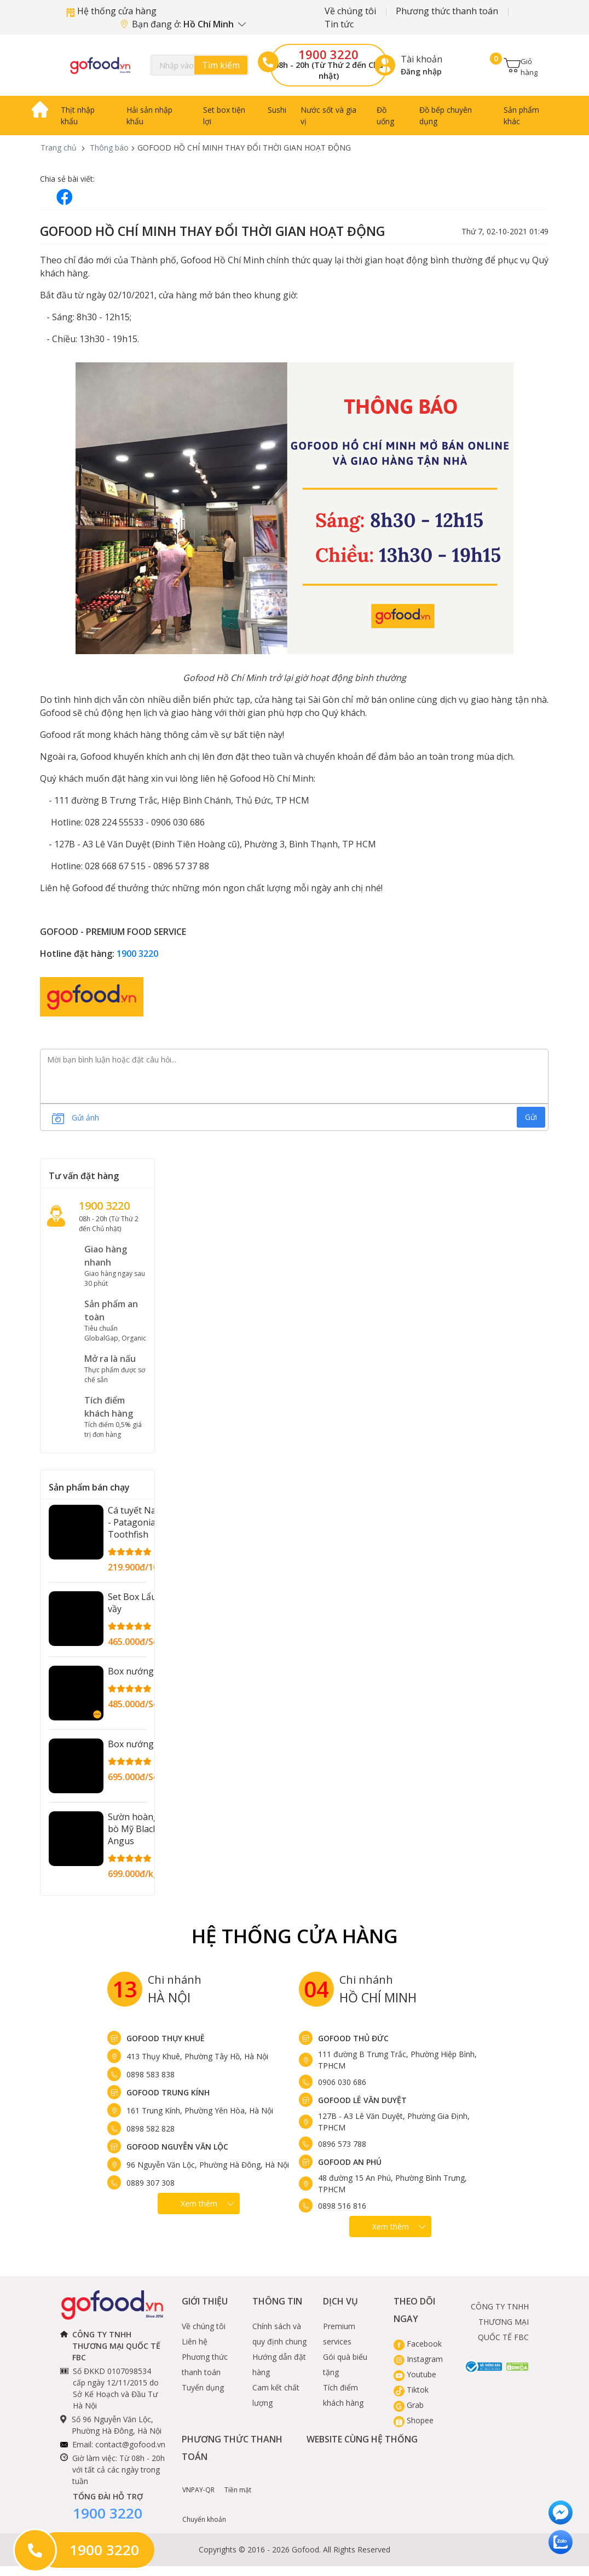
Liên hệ (194, 2341)
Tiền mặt (237, 2481)
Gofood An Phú (350, 2162)
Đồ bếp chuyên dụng (445, 115)
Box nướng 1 (134, 1671)
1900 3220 (328, 54)
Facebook (418, 2343)
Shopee (414, 2420)
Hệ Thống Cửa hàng (295, 1936)
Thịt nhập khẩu (78, 115)
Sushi (277, 110)
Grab (409, 2405)
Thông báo (109, 147)
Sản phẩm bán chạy (89, 1487)
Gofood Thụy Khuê (165, 2038)
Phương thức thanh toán (447, 11)
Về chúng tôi (350, 11)
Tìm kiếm (221, 65)
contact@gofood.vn (130, 2444)
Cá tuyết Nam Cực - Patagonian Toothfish (144, 1522)
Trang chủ (59, 147)
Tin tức (339, 24)
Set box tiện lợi (224, 115)
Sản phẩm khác (521, 115)
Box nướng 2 (134, 1744)
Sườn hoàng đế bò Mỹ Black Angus (139, 1829)
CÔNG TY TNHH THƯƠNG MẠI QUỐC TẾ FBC (500, 2321)
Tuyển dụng (203, 2387)
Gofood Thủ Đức (353, 2038)
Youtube (415, 2374)
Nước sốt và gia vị (328, 115)
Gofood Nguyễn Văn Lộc (177, 2146)
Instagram (418, 2359)
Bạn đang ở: (183, 24)
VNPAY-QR (198, 2481)
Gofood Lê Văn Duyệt (362, 2100)
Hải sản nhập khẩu (149, 115)
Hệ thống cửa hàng (111, 11)
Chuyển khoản (204, 2511)
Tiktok (411, 2389)
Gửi (531, 1117)
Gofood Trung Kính (168, 2092)
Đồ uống (385, 115)
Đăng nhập (421, 71)
